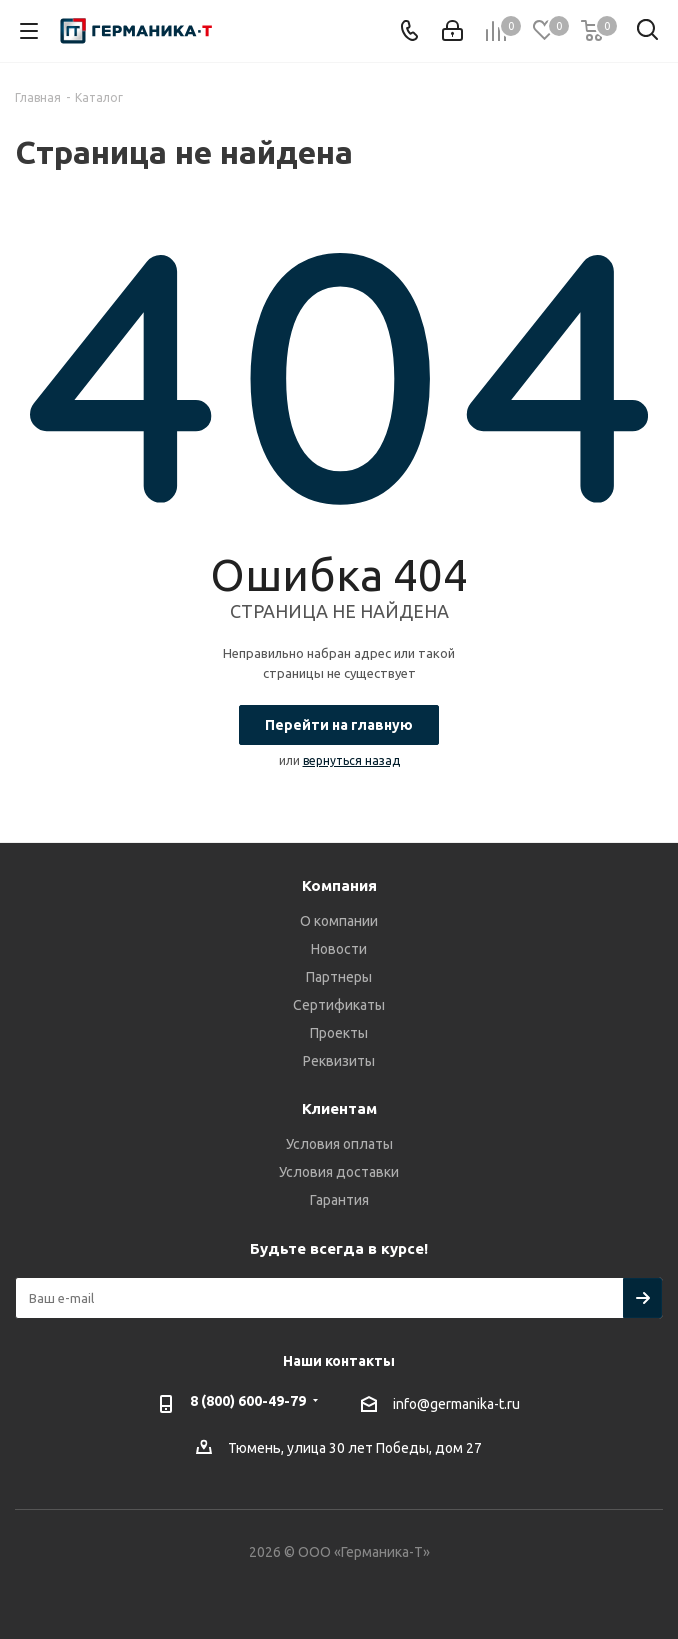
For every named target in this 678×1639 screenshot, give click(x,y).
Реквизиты (339, 1061)
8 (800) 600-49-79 (248, 1401)
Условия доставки (339, 1172)
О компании (339, 921)
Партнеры (339, 977)
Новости (339, 949)
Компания (339, 885)
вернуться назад (351, 760)
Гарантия (339, 1200)
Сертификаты (339, 1005)
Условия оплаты (339, 1144)
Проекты (339, 1033)
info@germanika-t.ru (456, 1404)
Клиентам (339, 1108)
